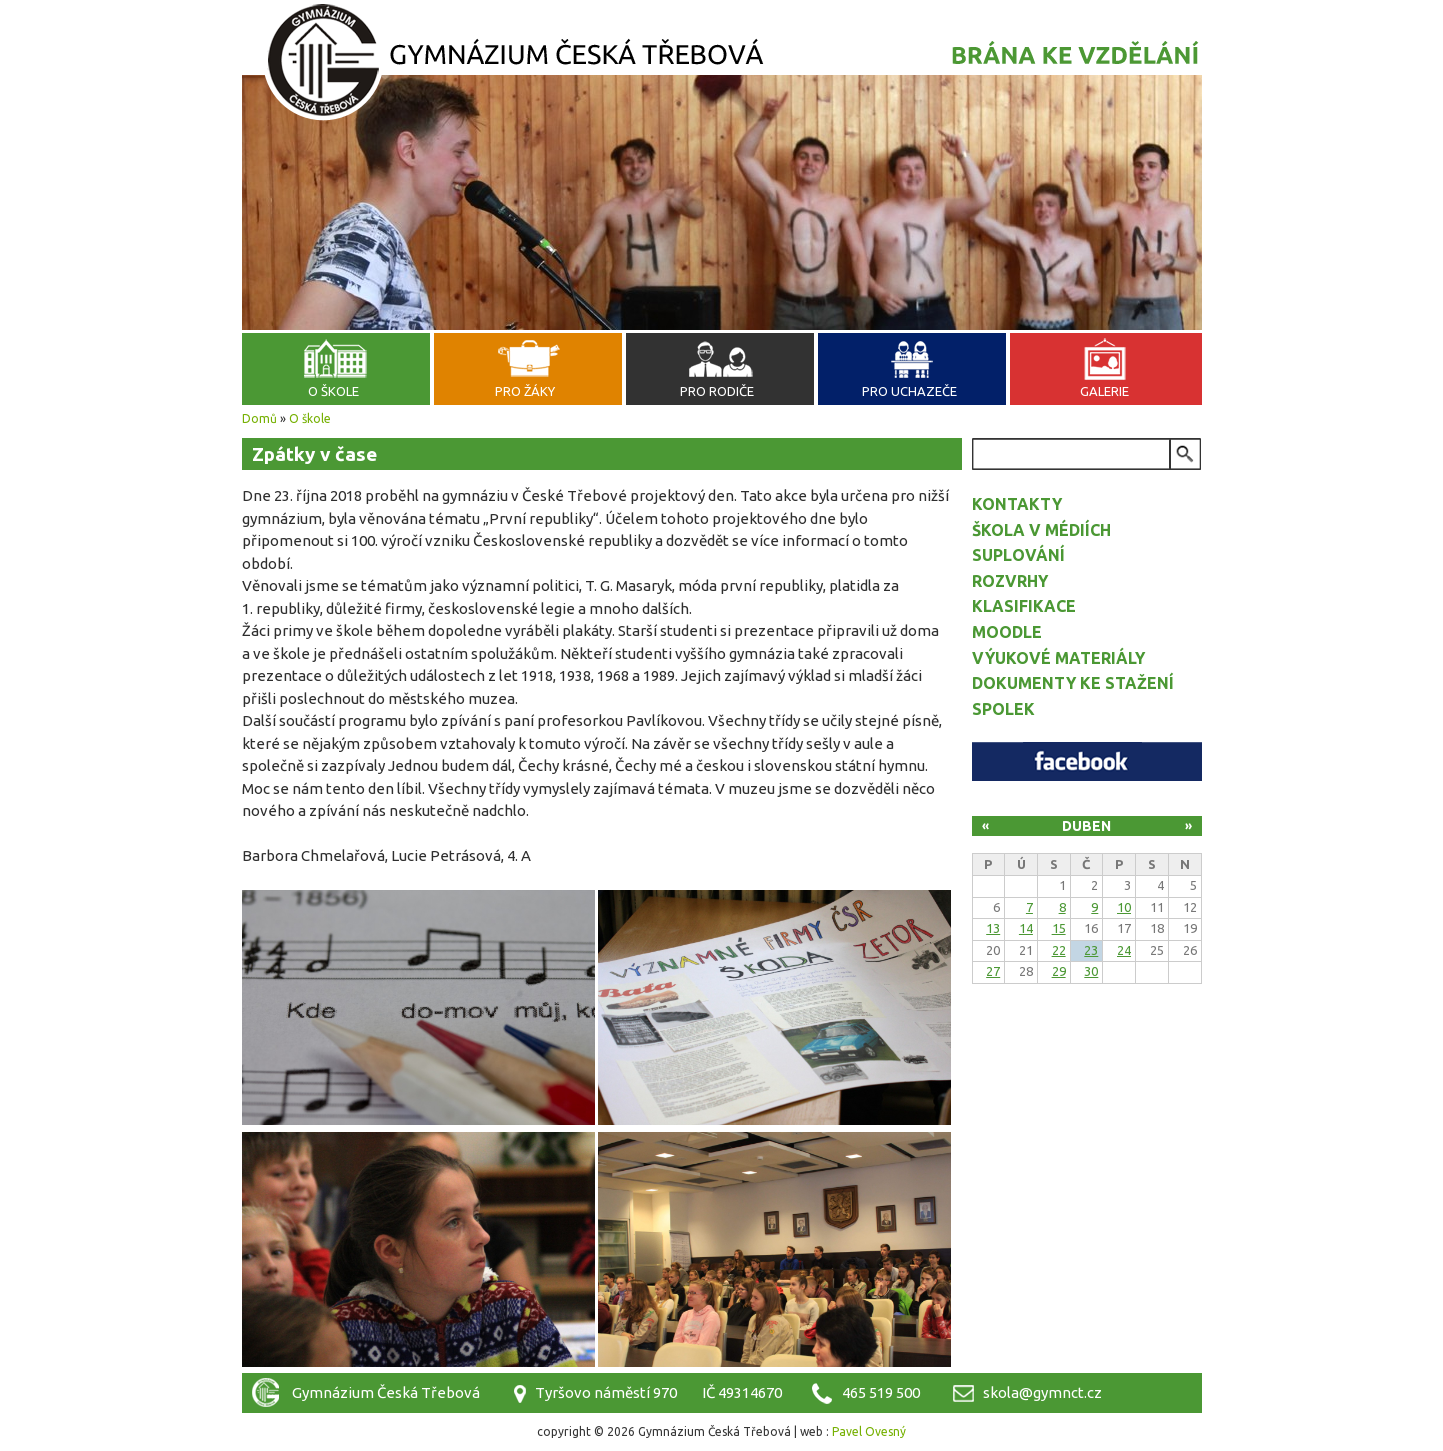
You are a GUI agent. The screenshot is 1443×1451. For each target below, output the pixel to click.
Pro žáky (525, 391)
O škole (333, 391)
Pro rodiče (717, 391)
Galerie (1104, 391)
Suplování (1018, 555)
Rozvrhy (1010, 581)
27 (993, 971)
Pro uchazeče (909, 391)
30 (1091, 971)
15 (1059, 928)
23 (1091, 950)
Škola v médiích (1041, 530)
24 (1124, 950)
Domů (259, 418)
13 (993, 928)
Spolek (1003, 709)
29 (1059, 971)
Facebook (1087, 761)
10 (1124, 907)
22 (1059, 950)
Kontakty (1017, 504)
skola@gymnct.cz (1042, 1392)
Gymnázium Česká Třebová (722, 65)
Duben (1086, 826)
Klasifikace (1024, 606)
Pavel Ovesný (869, 1431)
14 (1026, 928)
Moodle (1007, 632)
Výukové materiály (1058, 658)
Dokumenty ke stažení (1073, 683)
